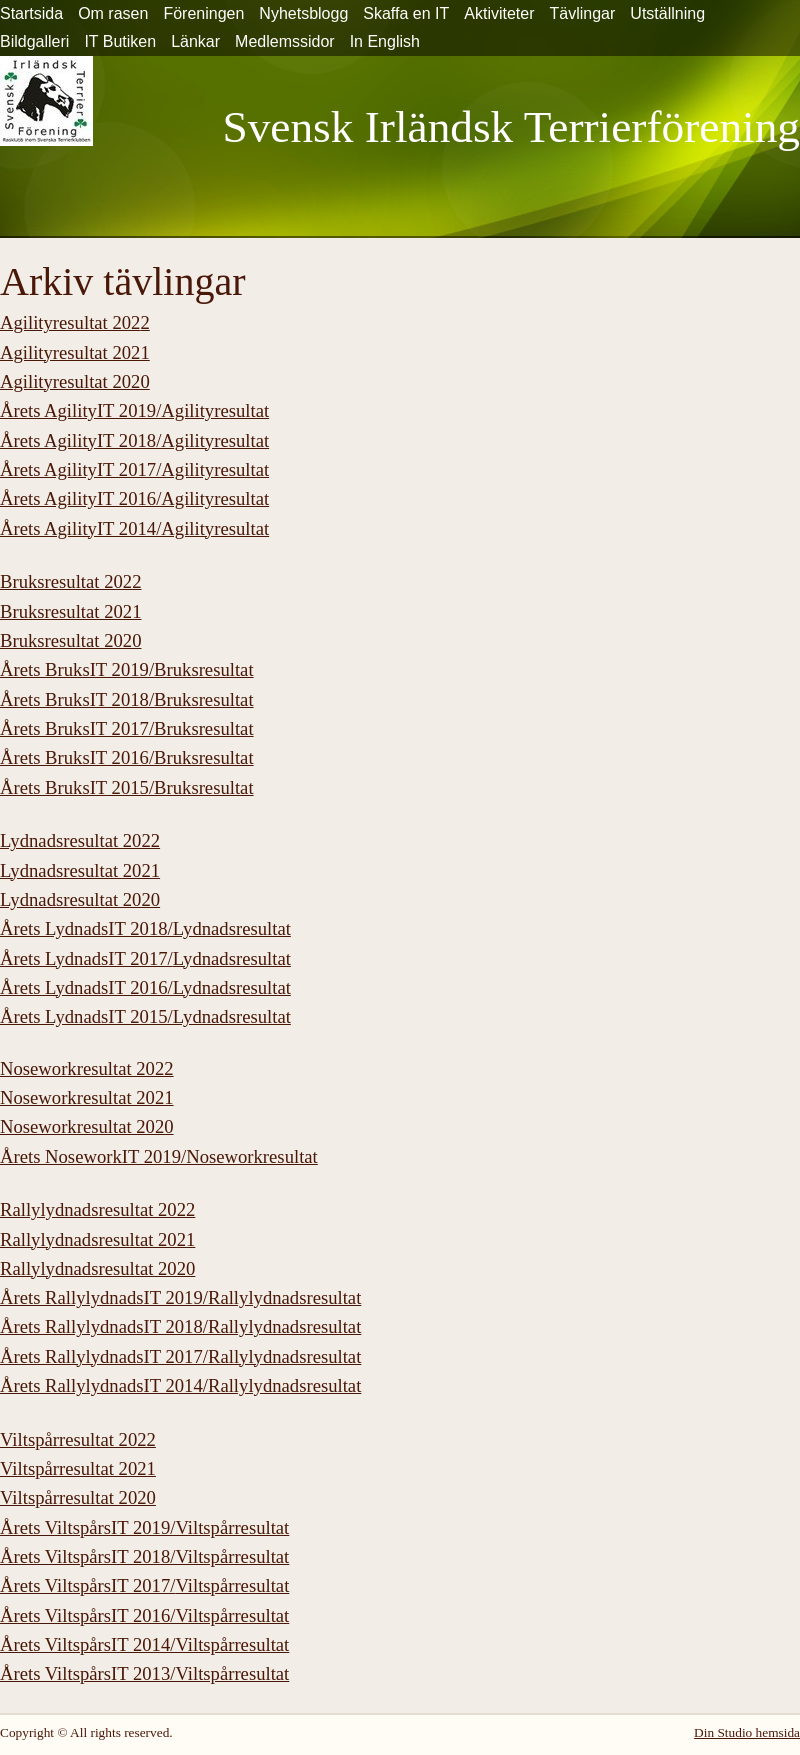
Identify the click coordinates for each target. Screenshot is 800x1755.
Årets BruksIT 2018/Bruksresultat (127, 699)
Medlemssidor (285, 41)
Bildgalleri (34, 41)
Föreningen (203, 13)
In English (385, 41)
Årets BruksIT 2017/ (127, 728)
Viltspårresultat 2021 (78, 1468)
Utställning (667, 13)
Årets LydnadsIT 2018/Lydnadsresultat (145, 928)
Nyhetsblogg (303, 13)
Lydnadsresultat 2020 (80, 899)
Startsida (31, 13)
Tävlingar (583, 13)
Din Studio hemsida (747, 1732)
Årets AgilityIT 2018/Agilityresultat (134, 440)
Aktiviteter (499, 13)
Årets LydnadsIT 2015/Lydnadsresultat (145, 1016)
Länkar (195, 41)
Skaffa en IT (406, 13)
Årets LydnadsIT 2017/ (145, 958)
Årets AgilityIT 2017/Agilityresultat (134, 469)
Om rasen (113, 13)
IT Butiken (120, 41)
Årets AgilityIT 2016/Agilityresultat (134, 498)
